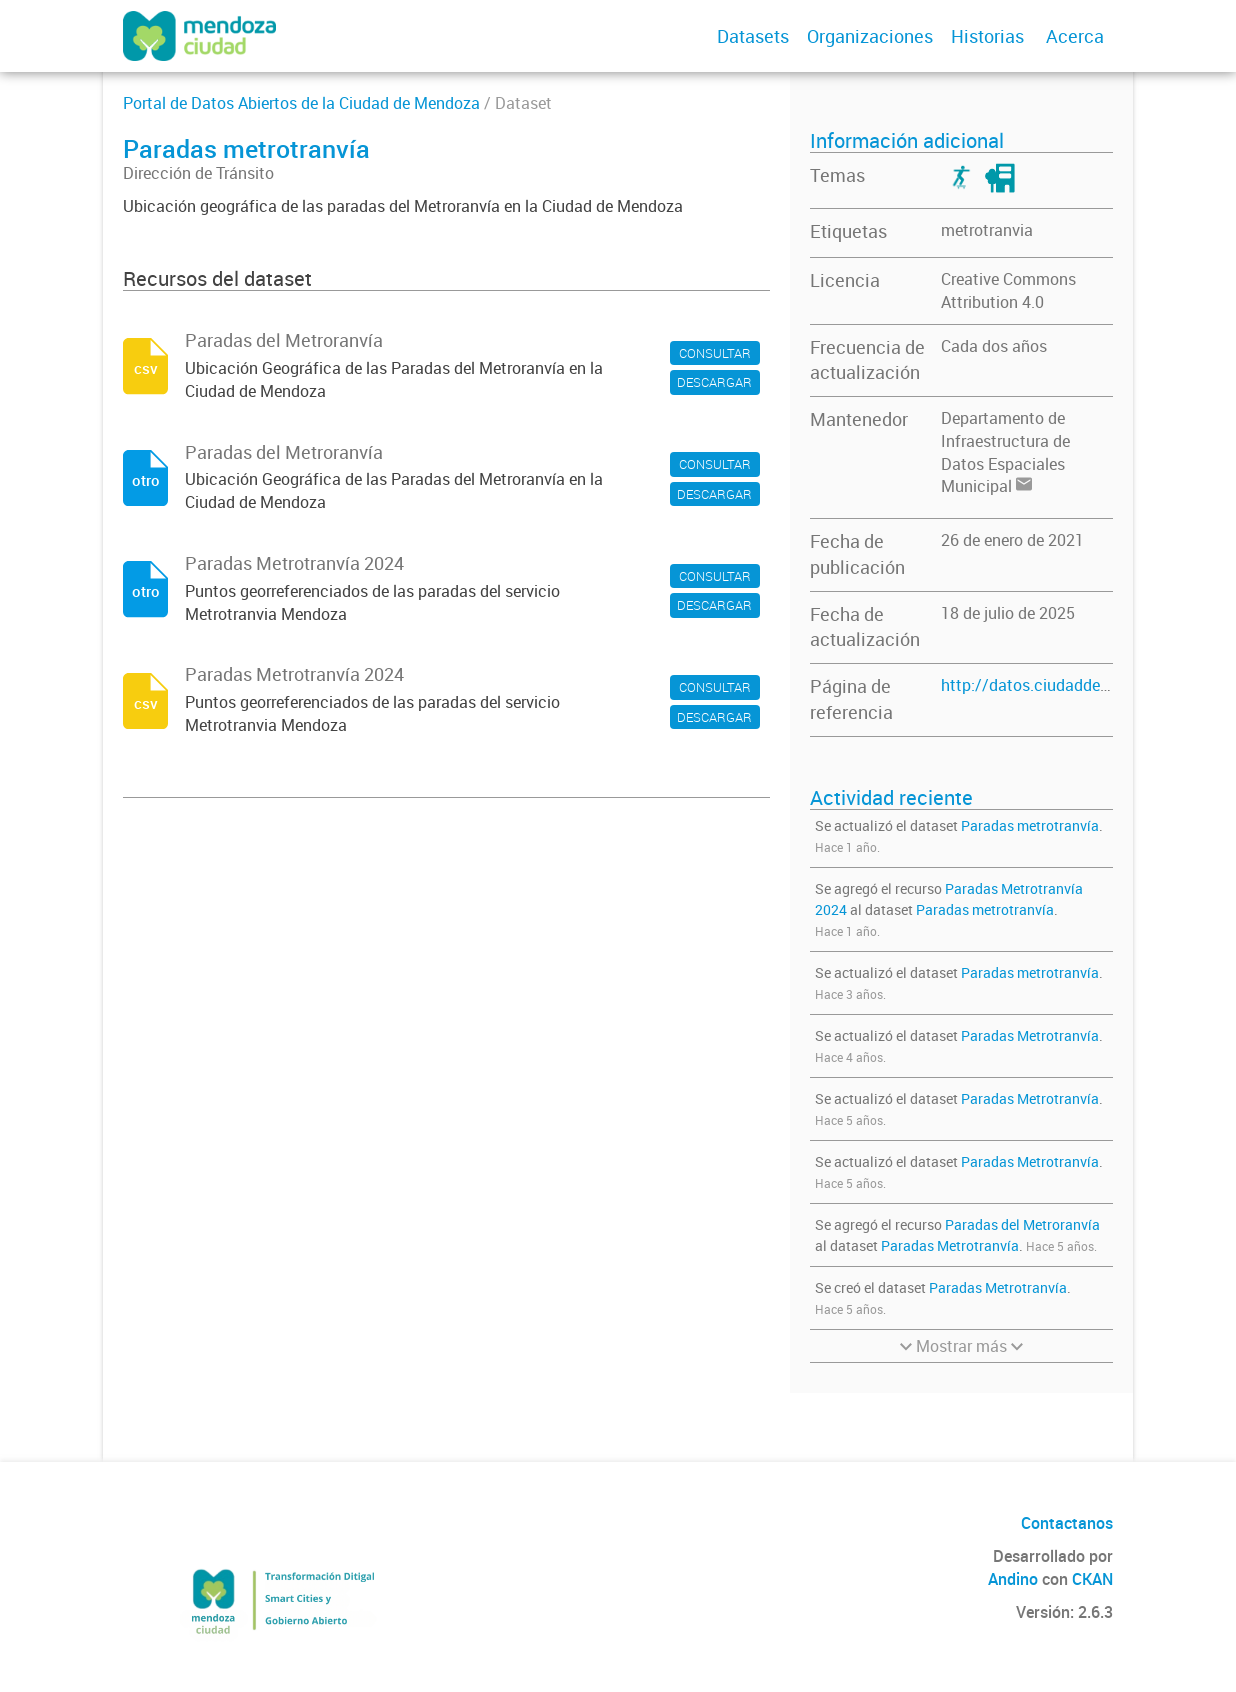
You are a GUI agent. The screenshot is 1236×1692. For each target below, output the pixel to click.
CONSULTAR (715, 353)
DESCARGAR (714, 382)
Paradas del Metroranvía (1022, 1224)
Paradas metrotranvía (1030, 825)
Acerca (1075, 36)
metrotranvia (987, 230)
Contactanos (1067, 1523)
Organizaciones (870, 36)
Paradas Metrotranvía (1030, 1035)
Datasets (753, 36)
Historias (987, 36)
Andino (1013, 1579)
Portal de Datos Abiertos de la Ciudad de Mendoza (301, 103)
